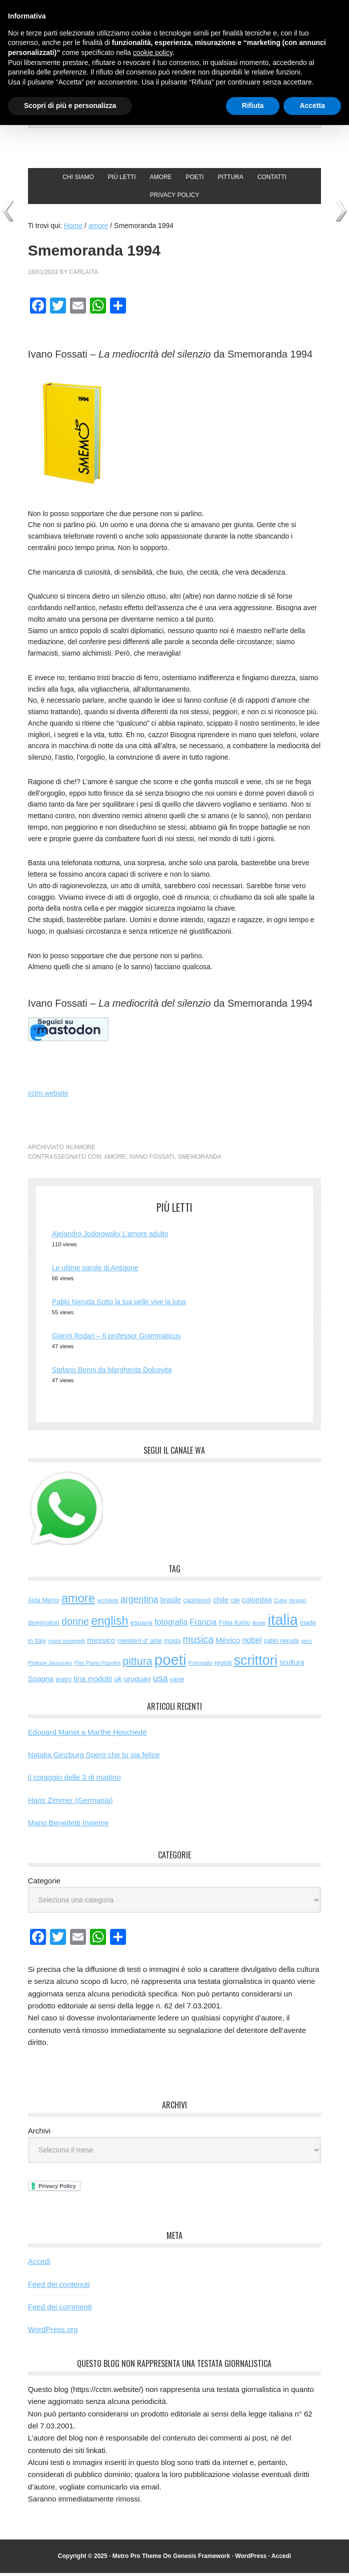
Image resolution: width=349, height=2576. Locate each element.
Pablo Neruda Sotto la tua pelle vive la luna (119, 1304)
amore (85, 1150)
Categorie (44, 1883)
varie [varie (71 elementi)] (177, 1682)
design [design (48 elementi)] (297, 1603)
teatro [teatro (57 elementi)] (64, 1682)
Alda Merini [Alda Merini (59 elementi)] (44, 1603)
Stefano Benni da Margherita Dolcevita (112, 1372)
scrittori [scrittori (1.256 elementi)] (255, 1662)
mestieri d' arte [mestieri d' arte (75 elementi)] (140, 1643)
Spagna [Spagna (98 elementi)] (41, 1681)
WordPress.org (53, 2332)
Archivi (39, 2133)
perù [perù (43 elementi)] (306, 1644)
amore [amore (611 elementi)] (78, 1601)
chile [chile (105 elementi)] (220, 1602)
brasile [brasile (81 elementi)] (170, 1603)
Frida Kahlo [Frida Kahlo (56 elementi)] (234, 1625)
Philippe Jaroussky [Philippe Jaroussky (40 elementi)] (50, 1665)
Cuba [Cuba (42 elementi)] (280, 1603)
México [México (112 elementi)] (228, 1643)
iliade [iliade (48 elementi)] (259, 1625)
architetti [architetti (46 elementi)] (107, 1603)
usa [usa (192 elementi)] (160, 1681)
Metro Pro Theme (137, 2558)
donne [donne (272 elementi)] (75, 1623)
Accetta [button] (312, 106)
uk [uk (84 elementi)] (118, 1682)
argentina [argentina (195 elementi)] (139, 1602)
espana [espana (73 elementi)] (141, 1625)
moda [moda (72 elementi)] (172, 1643)
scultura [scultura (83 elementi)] (292, 1665)
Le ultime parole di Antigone (95, 1270)
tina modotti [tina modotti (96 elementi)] (93, 1682)
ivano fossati (152, 1159)
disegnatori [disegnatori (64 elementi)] (44, 1625)
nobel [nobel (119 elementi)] (252, 1643)
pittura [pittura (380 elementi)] (137, 1664)
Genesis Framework (201, 2558)
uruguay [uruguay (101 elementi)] (137, 1681)
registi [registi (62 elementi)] (223, 1665)
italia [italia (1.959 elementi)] (283, 1622)
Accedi (39, 2264)
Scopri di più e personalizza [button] (70, 106)
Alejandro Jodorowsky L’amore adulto (110, 1237)
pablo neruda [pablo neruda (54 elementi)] (281, 1643)
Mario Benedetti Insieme (68, 1825)
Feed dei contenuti (59, 2286)
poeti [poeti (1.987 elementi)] (170, 1662)
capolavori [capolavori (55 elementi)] (197, 1603)
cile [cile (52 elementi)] (235, 1603)
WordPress (250, 2558)
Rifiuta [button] (253, 106)
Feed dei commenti (60, 2309)
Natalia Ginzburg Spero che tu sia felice (94, 1757)
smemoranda (200, 1159)
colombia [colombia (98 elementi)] (257, 1602)
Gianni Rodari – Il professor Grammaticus (116, 1338)
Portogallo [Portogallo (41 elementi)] (200, 1665)
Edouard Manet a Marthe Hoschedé (87, 1734)
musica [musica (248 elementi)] (198, 1642)
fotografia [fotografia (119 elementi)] (171, 1624)
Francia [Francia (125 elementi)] (203, 1624)
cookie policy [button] (152, 53)
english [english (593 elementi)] (109, 1623)
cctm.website (48, 1096)
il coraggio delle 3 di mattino (74, 1780)
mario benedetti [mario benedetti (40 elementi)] (66, 1644)
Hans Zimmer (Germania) (70, 1802)
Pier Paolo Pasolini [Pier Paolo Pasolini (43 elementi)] (97, 1665)
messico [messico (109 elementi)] (101, 1643)
